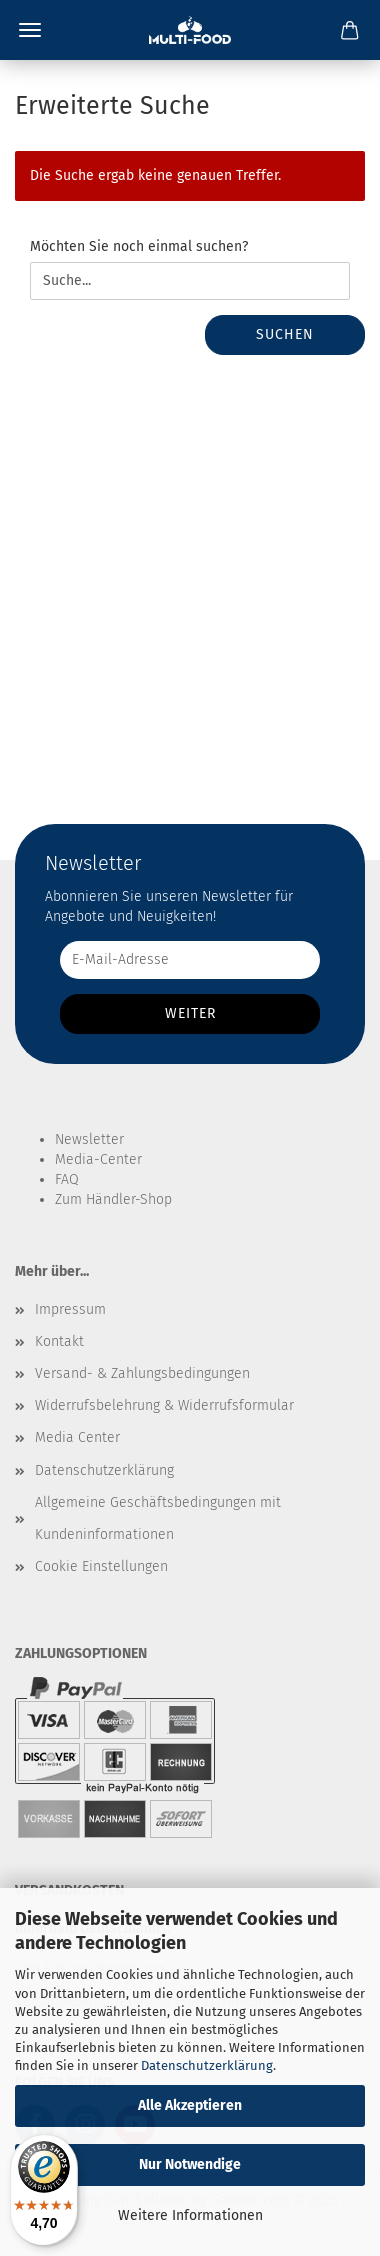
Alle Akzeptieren (190, 2105)
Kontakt (59, 1341)
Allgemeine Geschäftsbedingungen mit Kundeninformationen (158, 1518)
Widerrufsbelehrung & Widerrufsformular (164, 1405)
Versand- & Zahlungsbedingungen (142, 1373)
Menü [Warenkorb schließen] (30, 30)
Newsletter (89, 1139)
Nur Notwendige (190, 2164)
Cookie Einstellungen (101, 1566)
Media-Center (98, 1159)
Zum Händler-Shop (113, 1199)
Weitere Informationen (190, 2215)
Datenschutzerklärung (207, 2065)
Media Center (77, 1437)
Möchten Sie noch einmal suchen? (139, 246)
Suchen (285, 334)
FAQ (67, 1179)
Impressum (70, 1309)
